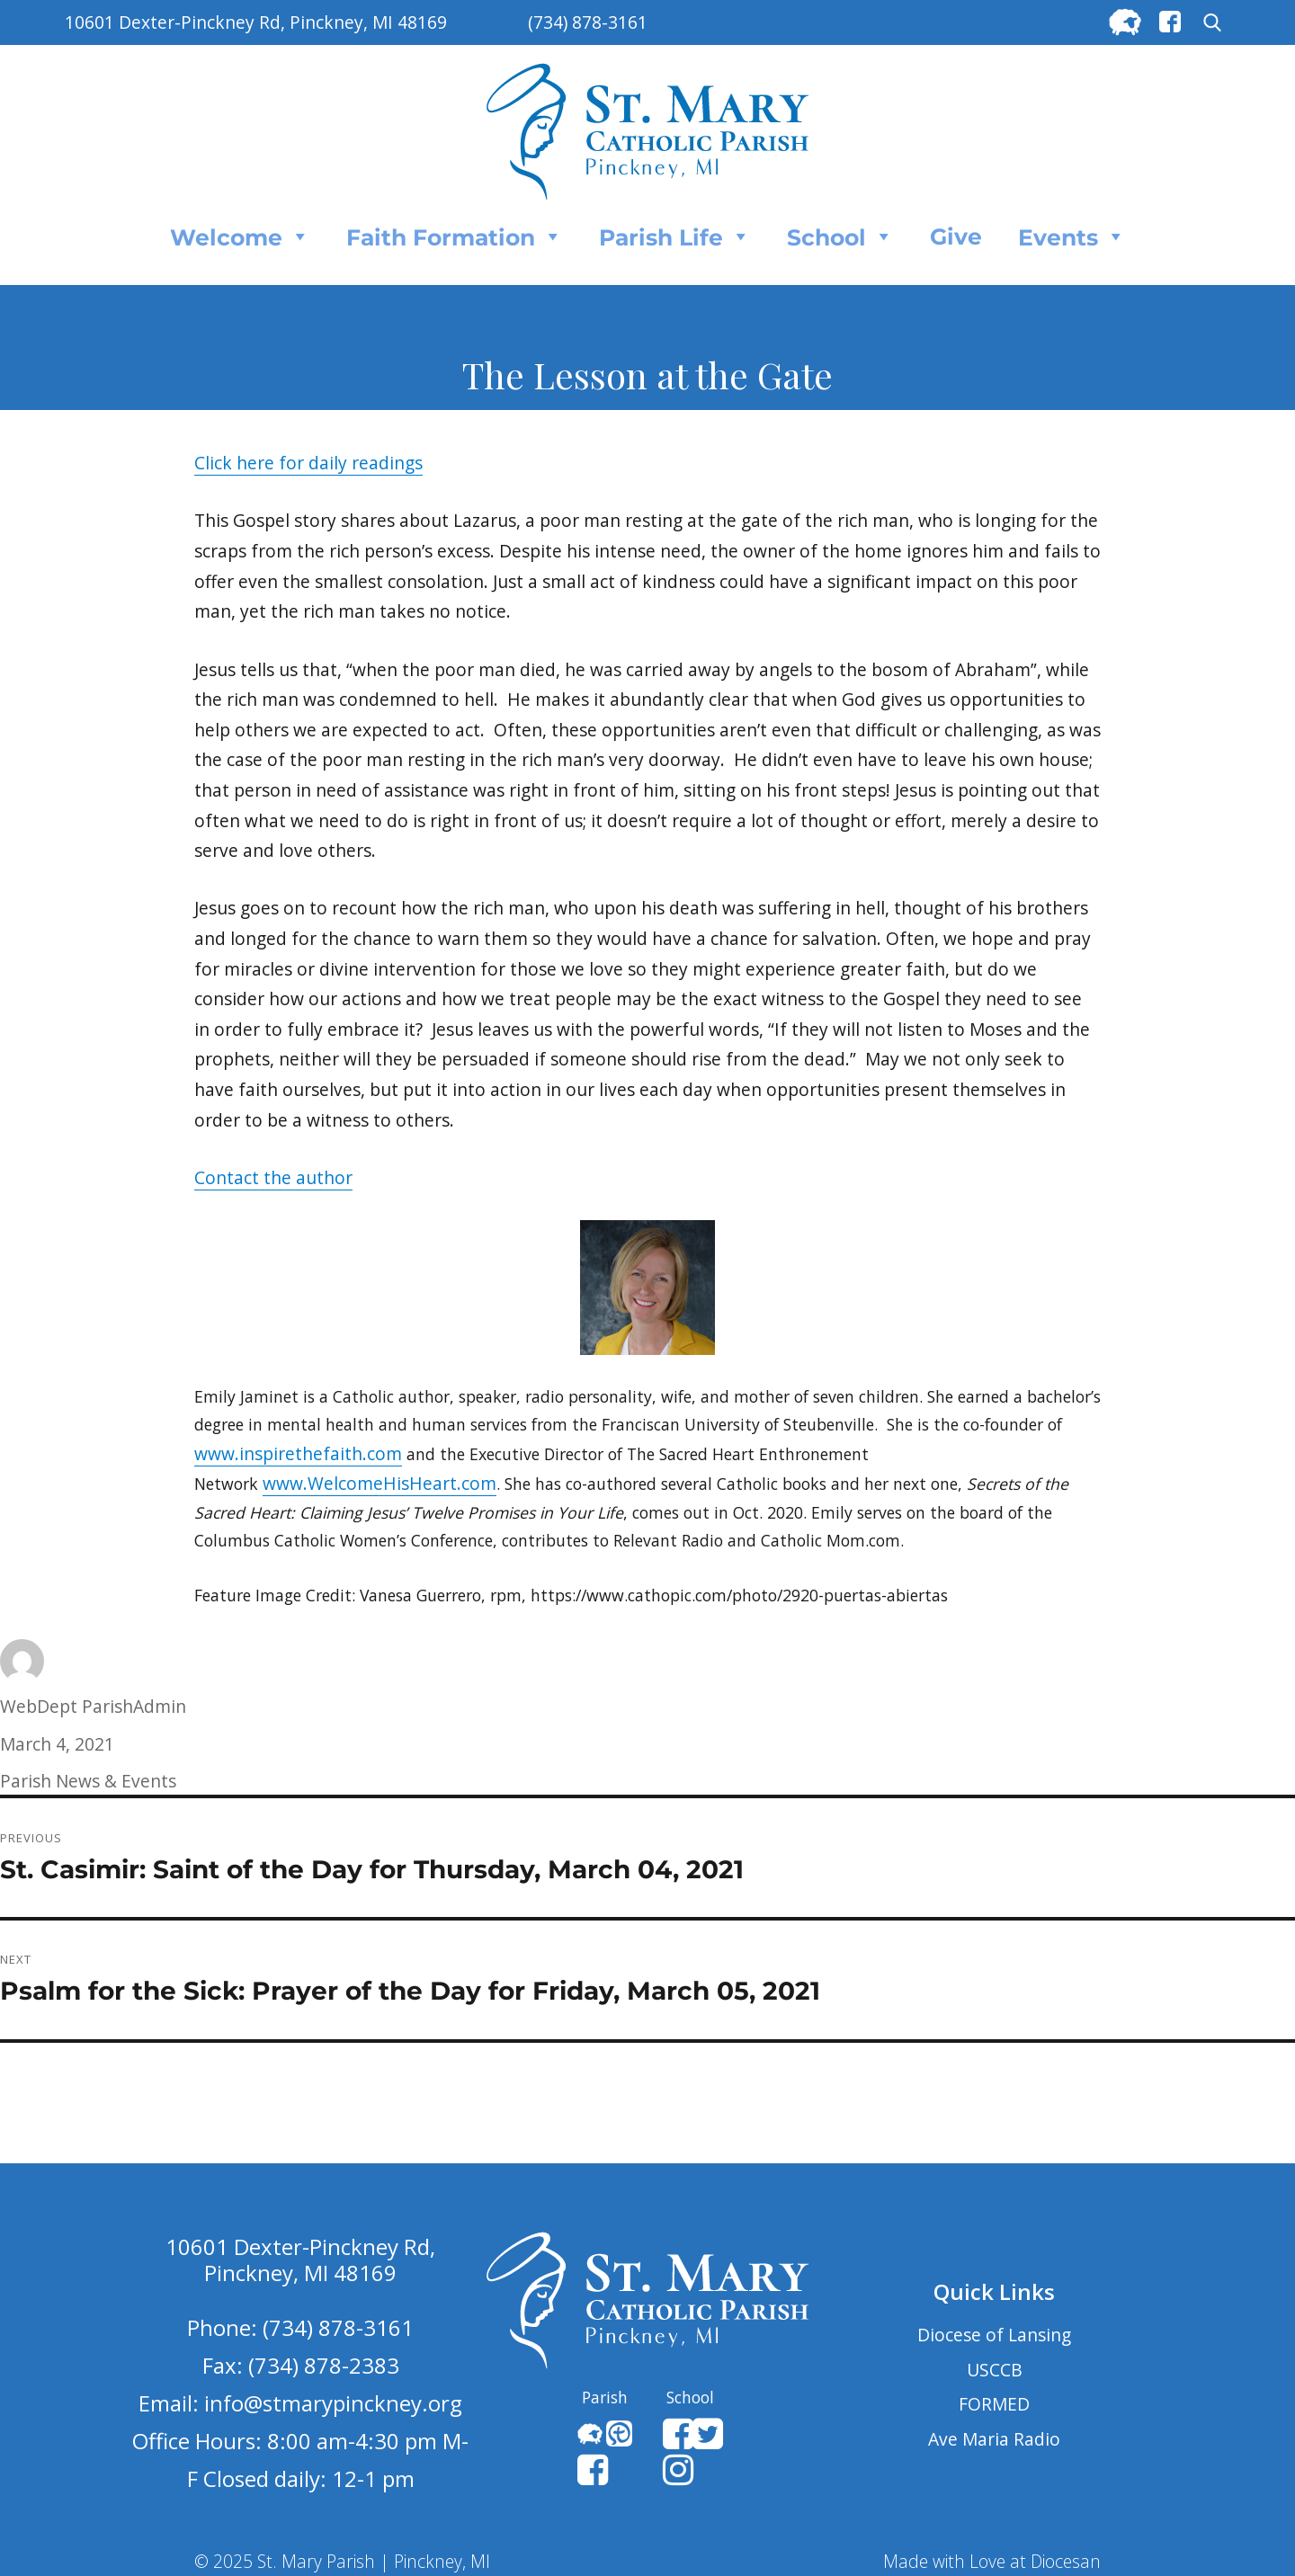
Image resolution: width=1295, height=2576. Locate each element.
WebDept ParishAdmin (93, 1706)
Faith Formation (454, 236)
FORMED (994, 2404)
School (840, 236)
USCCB (995, 2370)
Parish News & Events (88, 1781)
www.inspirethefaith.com (298, 1453)
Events (1072, 236)
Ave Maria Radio (994, 2439)
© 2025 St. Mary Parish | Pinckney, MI (342, 2561)
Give (956, 236)
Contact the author (273, 1177)
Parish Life (675, 236)
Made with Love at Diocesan (992, 2561)
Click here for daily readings (308, 462)
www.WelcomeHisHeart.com (379, 1483)
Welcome (240, 236)
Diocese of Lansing (994, 2334)
